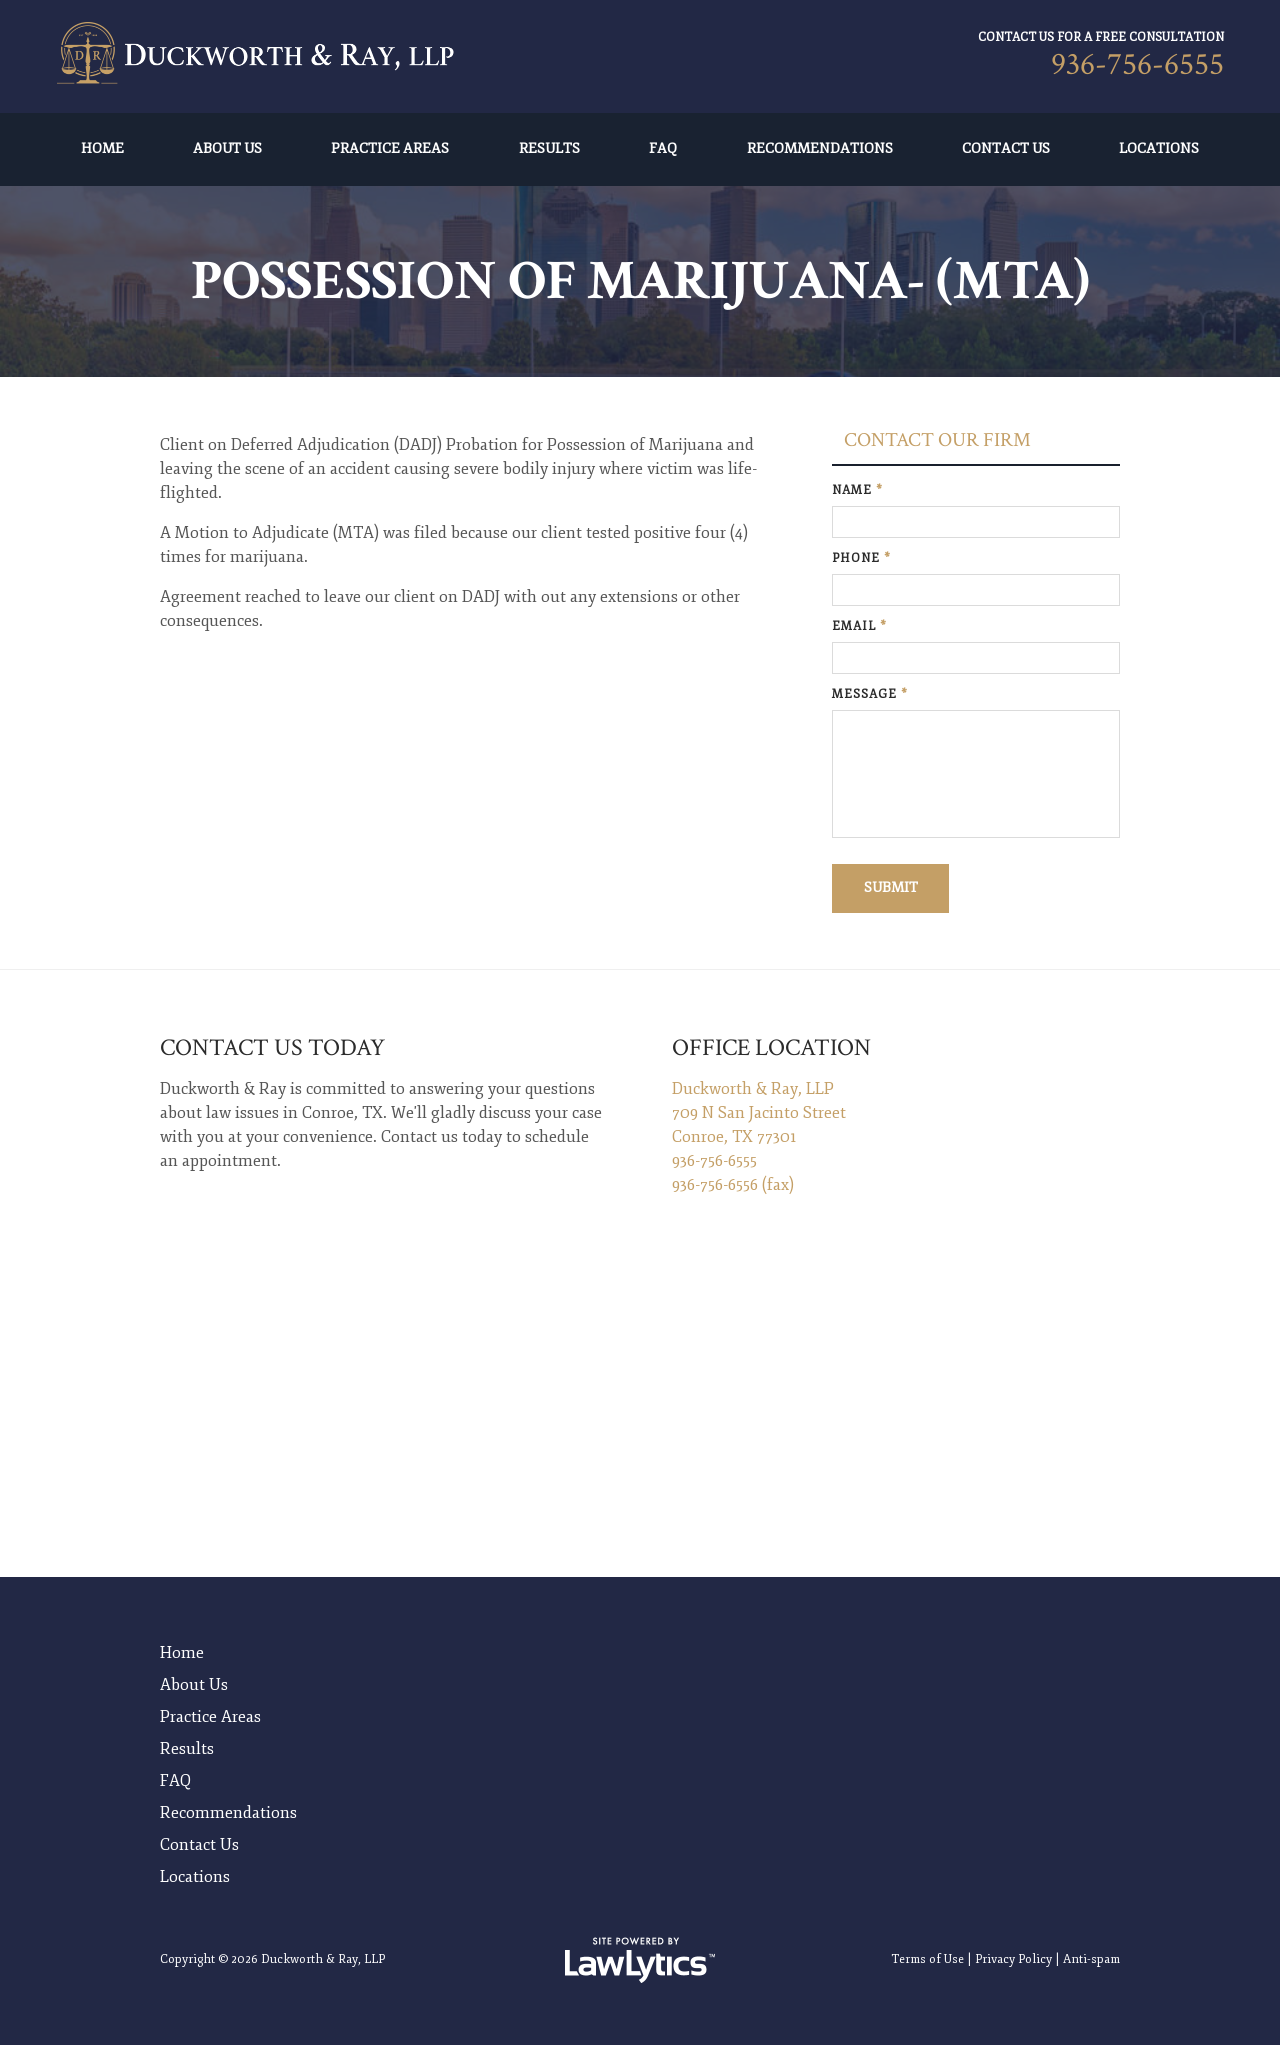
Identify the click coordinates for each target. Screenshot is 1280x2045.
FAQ (663, 148)
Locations (1159, 148)
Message (870, 694)
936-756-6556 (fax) (733, 1185)
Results (549, 148)
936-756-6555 (1137, 64)
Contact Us (1006, 148)
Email (859, 626)
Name (857, 490)
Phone (861, 558)
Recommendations (820, 148)
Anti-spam (1091, 1957)
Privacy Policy (1013, 1957)
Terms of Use (927, 1957)
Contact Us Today (272, 1047)
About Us (227, 148)
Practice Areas (390, 148)
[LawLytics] (640, 1958)
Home (102, 148)
